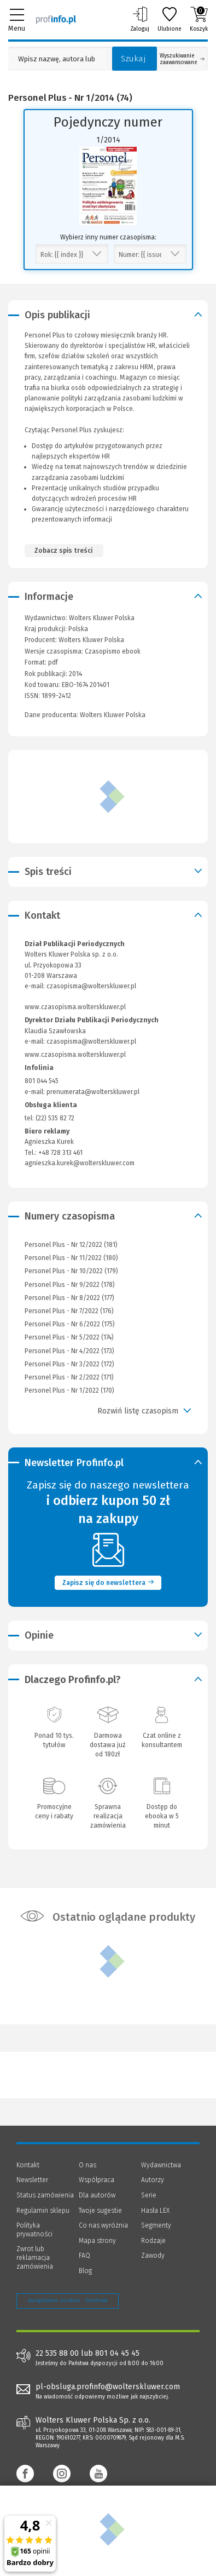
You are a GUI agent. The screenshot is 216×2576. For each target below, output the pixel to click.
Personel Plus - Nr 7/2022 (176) (69, 1311)
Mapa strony (97, 2241)
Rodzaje (153, 2241)
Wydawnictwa (161, 2165)
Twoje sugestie (100, 2210)
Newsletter (32, 2180)
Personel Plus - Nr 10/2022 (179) (71, 1271)
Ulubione (169, 19)
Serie (148, 2195)
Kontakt (27, 2165)
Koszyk (199, 19)
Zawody (153, 2255)
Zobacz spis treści (63, 550)
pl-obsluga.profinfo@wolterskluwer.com (108, 2386)
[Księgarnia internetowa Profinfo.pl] (56, 19)
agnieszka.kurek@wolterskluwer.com (80, 1163)
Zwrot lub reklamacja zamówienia (34, 2257)
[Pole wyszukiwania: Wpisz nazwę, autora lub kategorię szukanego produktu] (57, 58)
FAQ (84, 2255)
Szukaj (133, 59)
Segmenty (156, 2225)
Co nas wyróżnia (103, 2225)
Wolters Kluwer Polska (91, 640)
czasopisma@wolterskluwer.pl (91, 986)
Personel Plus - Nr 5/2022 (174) (69, 1337)
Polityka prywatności (34, 2230)
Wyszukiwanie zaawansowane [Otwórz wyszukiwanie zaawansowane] (182, 59)
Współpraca (96, 2180)
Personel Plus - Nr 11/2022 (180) (71, 1258)
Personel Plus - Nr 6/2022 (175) (70, 1324)
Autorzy (152, 2180)
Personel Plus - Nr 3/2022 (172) (69, 1364)
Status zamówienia (45, 2195)
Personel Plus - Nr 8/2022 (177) (69, 1298)
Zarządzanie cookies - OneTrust (67, 2300)
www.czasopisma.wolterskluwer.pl (75, 1007)
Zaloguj (139, 19)
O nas (87, 2165)
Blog (85, 2271)
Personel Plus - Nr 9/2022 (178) (70, 1285)
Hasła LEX (155, 2210)
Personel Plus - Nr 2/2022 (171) (69, 1377)
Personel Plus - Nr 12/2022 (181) (71, 1245)
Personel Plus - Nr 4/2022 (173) (69, 1351)
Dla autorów (97, 2195)
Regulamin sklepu (42, 2210)
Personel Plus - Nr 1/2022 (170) (69, 1390)
